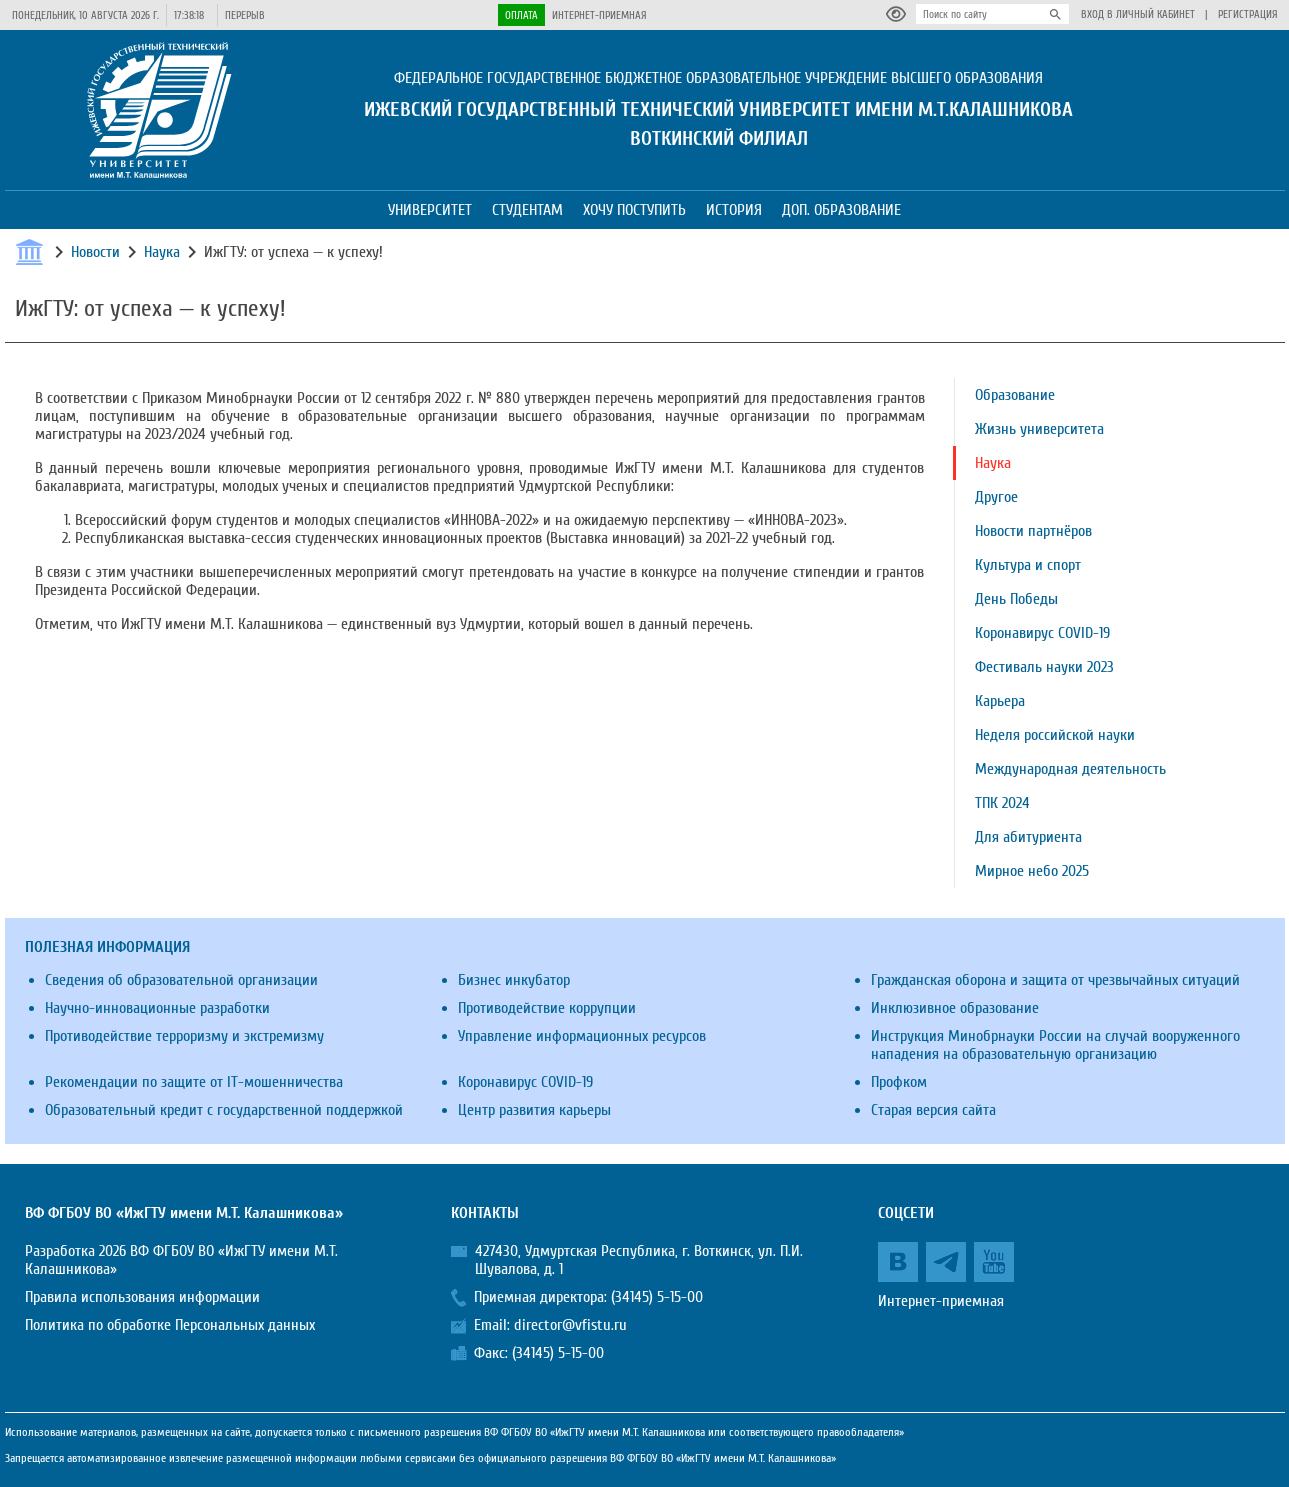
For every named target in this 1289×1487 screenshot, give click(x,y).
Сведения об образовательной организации (181, 980)
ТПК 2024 (1002, 803)
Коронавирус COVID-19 (1042, 633)
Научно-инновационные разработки (157, 1008)
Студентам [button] (527, 210)
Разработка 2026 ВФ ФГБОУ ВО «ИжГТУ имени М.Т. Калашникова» (181, 1260)
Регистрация (1248, 14)
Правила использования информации (142, 1297)
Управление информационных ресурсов (582, 1036)
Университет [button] (430, 210)
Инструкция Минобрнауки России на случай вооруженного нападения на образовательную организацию (1055, 1045)
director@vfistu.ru (570, 1325)
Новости (95, 252)
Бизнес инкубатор (514, 980)
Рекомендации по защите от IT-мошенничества (194, 1082)
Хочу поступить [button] (634, 210)
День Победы (1016, 599)
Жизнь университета (1039, 429)
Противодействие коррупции (547, 1008)
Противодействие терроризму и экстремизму (184, 1036)
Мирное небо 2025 (1032, 871)
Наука (162, 252)
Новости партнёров (1033, 531)
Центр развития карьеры (534, 1110)
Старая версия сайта (933, 1110)
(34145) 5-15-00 (657, 1297)
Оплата (521, 15)
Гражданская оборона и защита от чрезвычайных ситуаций (1055, 980)
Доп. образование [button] (841, 210)
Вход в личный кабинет (1138, 14)
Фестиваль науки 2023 (1044, 667)
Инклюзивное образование (955, 1008)
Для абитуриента (1028, 837)
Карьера (1000, 701)
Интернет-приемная (599, 15)
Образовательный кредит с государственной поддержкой (224, 1110)
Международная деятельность (1070, 769)
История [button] (734, 210)
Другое (996, 497)
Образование (1015, 395)
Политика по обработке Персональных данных (170, 1325)
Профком (899, 1082)
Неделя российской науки (1055, 735)
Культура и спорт (1028, 565)
